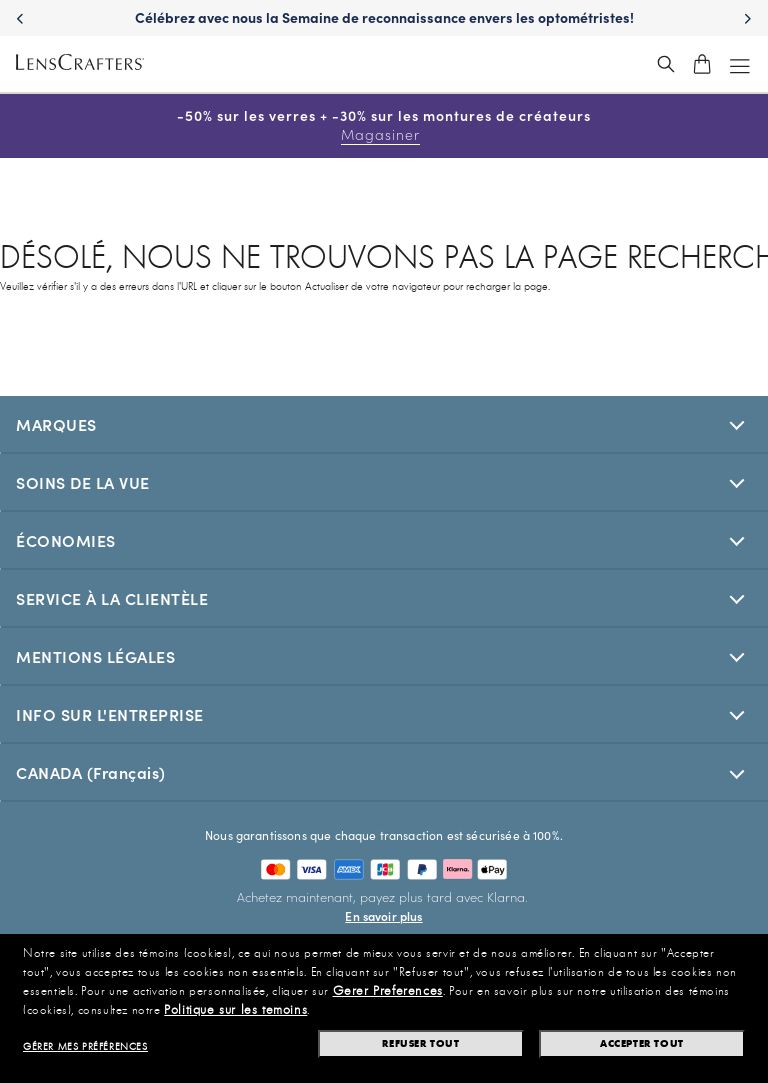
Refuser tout (420, 1043)
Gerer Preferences (388, 991)
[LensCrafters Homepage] (80, 64)
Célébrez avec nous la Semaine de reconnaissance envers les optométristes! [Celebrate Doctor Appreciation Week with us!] (384, 17)
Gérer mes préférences (85, 1047)
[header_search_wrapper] (666, 64)
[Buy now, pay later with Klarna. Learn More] (384, 906)
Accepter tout (642, 1043)
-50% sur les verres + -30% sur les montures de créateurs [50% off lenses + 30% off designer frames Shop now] (384, 125)
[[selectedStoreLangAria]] (384, 772)
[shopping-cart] (702, 64)
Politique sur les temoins (235, 1010)
